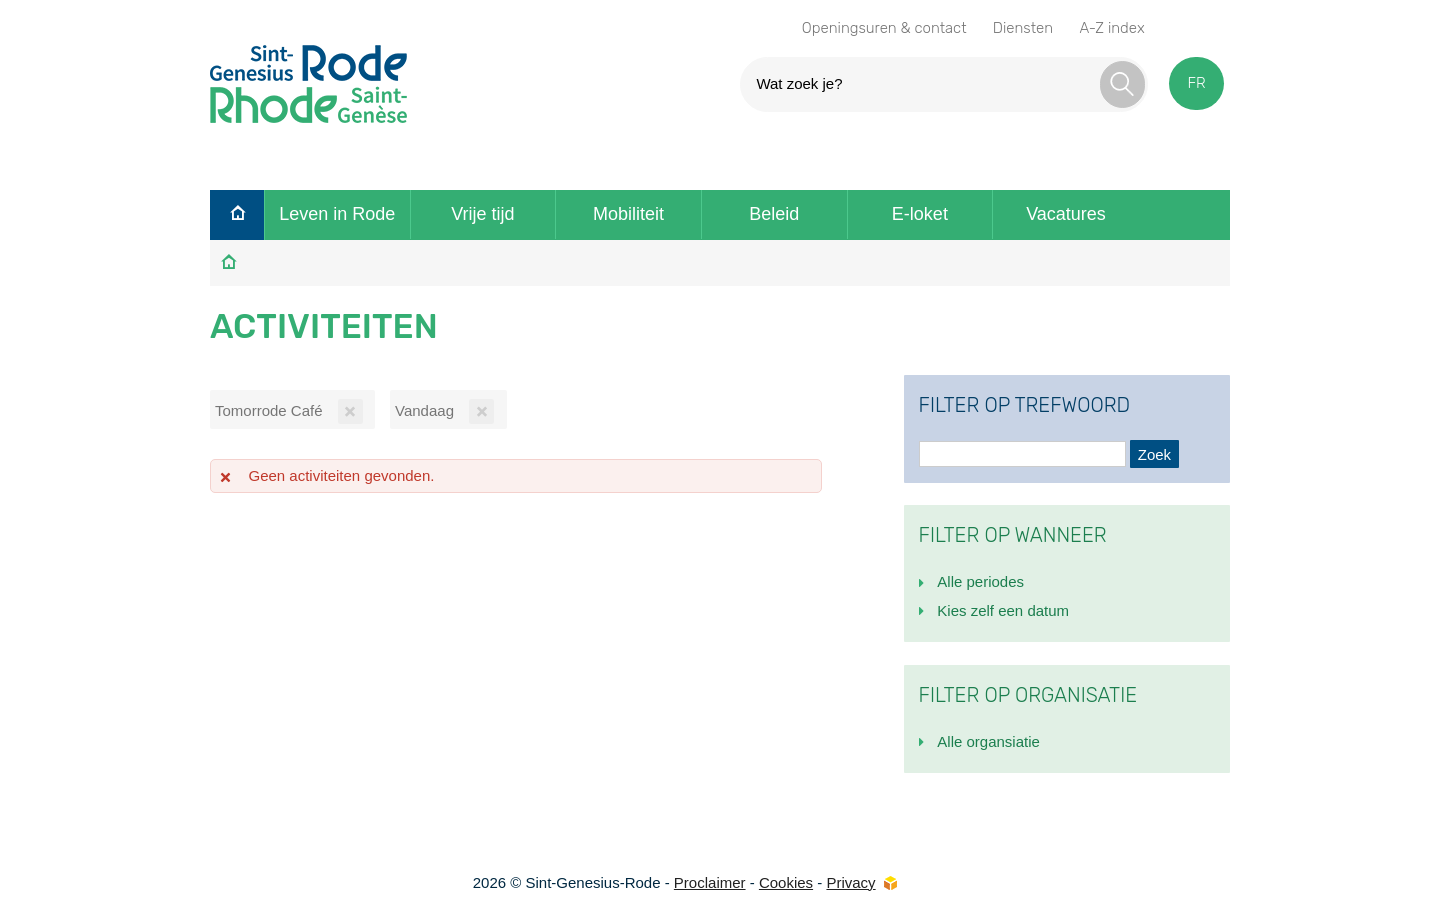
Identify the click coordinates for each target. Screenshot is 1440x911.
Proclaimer (710, 882)
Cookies (786, 882)
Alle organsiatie (988, 741)
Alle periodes (980, 581)
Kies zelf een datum (1003, 610)
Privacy (850, 882)
